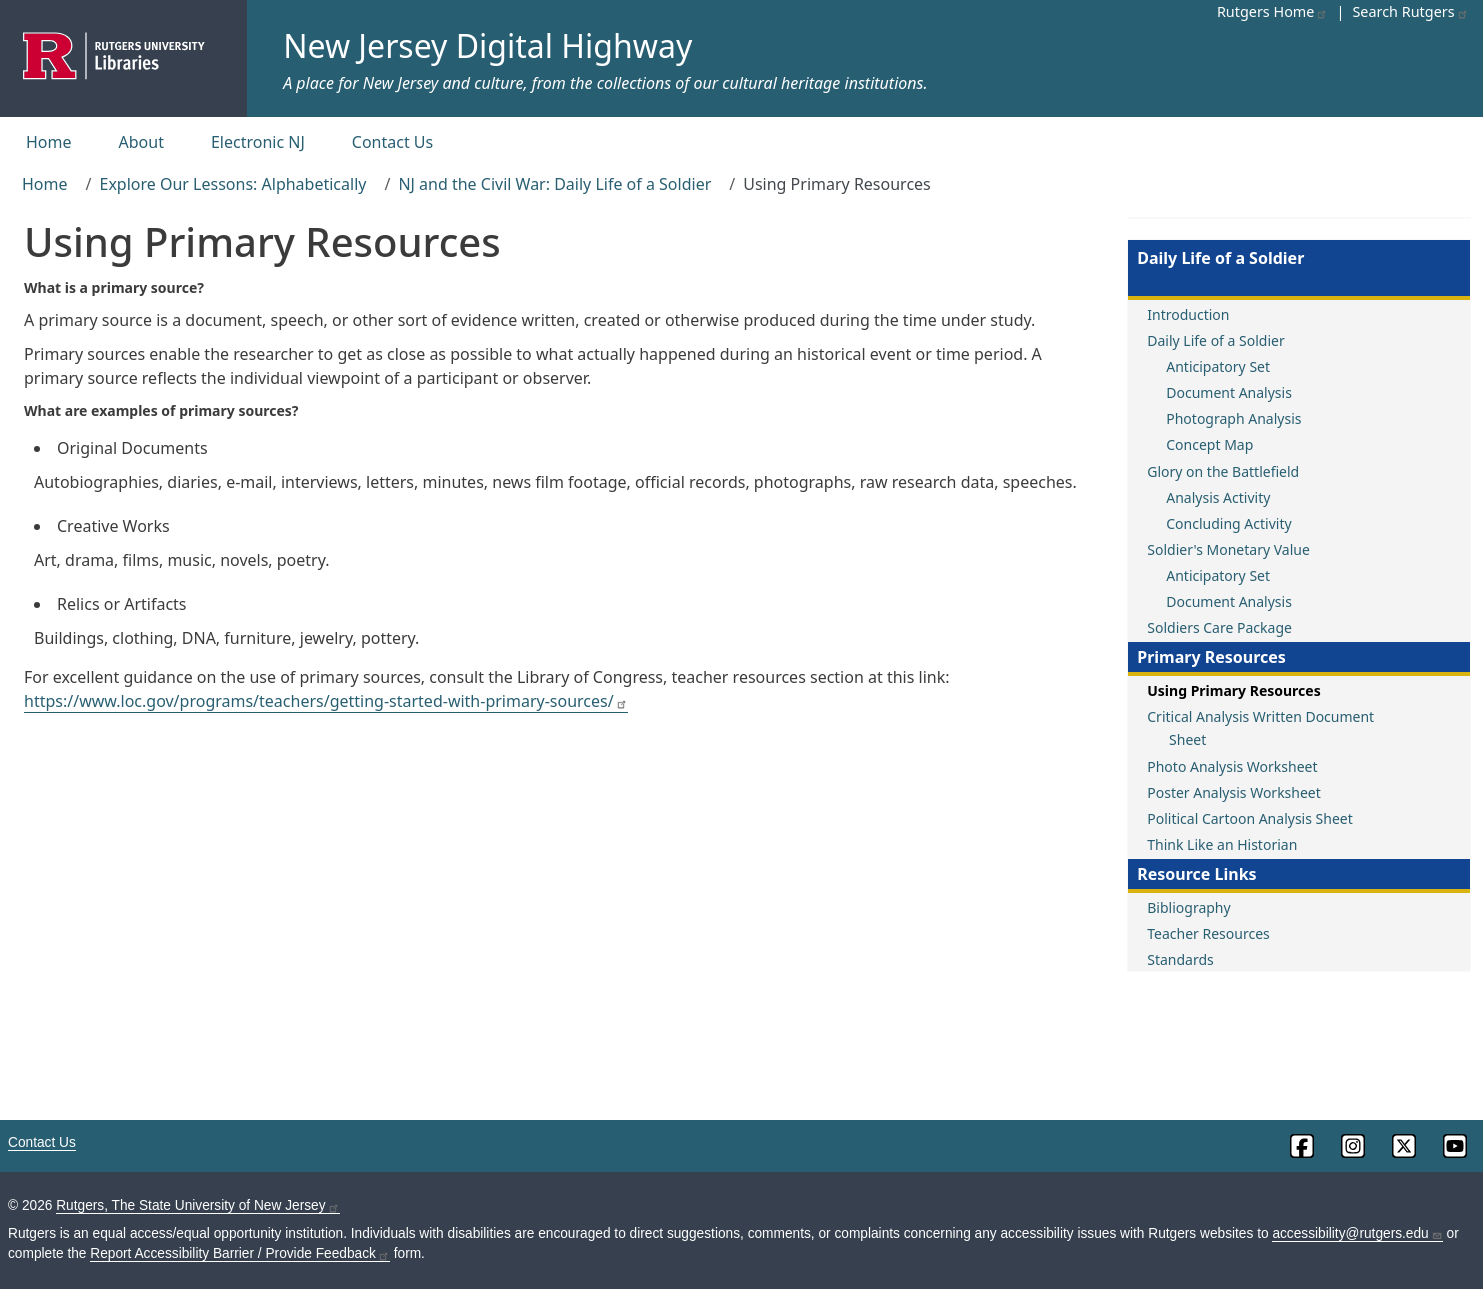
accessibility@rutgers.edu (1357, 1233)
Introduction (1188, 314)
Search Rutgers (1410, 11)
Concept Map (1209, 444)
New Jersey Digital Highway (487, 45)
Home (49, 142)
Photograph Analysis (1233, 418)
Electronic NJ (258, 142)
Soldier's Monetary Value (1228, 549)
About (141, 142)
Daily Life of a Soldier (1215, 340)
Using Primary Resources (1233, 690)
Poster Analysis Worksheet (1234, 792)
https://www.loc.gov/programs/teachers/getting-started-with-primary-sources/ (326, 701)
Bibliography (1188, 907)
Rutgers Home (1273, 11)
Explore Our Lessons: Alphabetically (232, 184)
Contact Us (392, 142)
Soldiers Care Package (1219, 627)
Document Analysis (1229, 392)
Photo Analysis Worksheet (1232, 766)
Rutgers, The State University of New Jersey (197, 1205)
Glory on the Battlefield (1223, 471)
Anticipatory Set (1218, 366)
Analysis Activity (1218, 497)
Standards (1180, 959)
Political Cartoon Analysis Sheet (1249, 818)
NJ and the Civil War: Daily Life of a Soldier (554, 184)
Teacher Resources (1208, 933)
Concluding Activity (1228, 523)
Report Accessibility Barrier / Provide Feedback (240, 1253)
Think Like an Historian (1222, 844)
